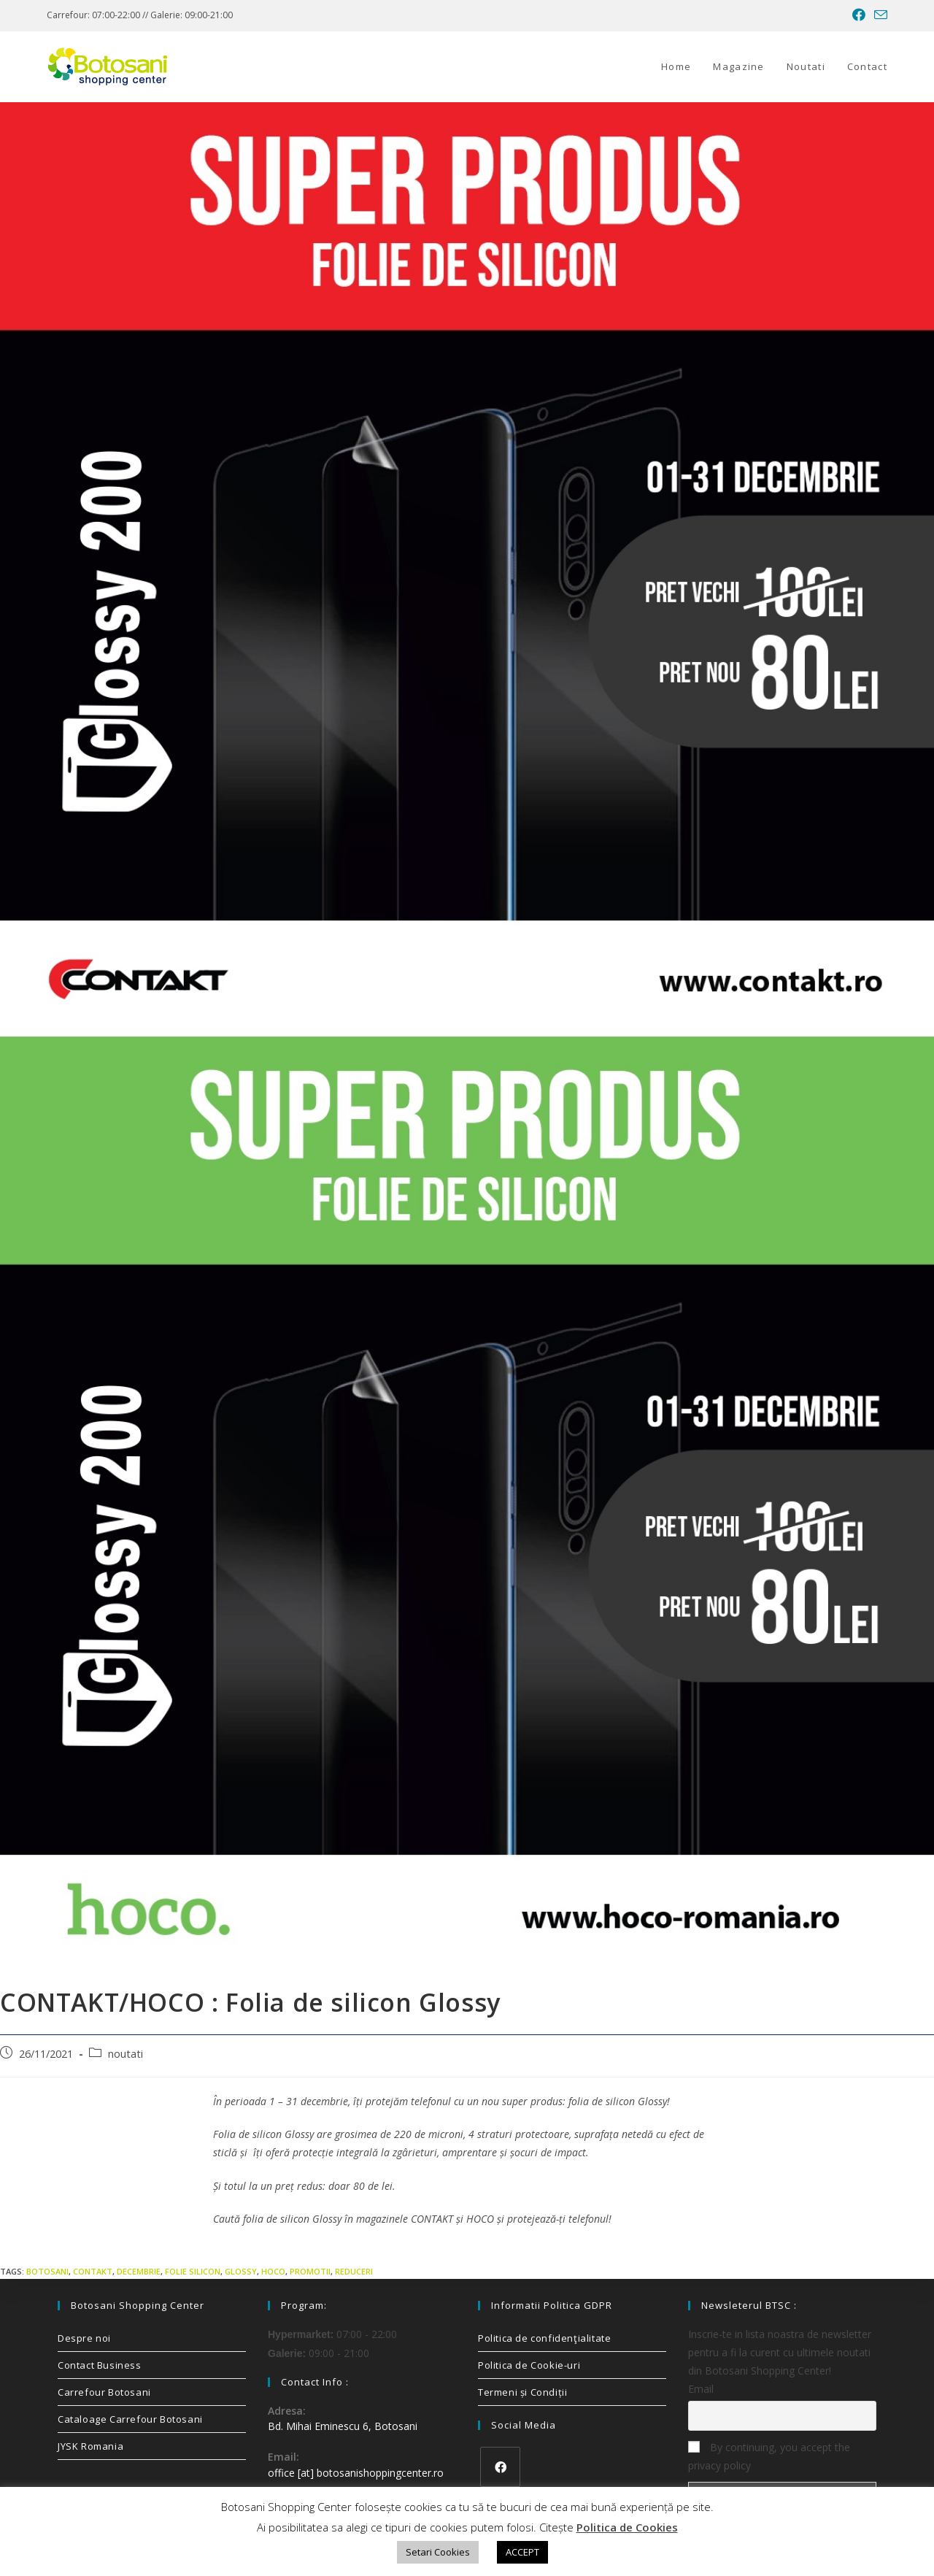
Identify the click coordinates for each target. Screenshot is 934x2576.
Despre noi (84, 2338)
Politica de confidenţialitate (544, 2338)
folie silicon (192, 2271)
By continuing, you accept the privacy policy (769, 2456)
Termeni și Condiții (522, 2392)
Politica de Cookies (627, 2527)
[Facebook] (500, 2467)
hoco (273, 2271)
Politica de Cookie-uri (529, 2365)
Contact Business (100, 2365)
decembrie (139, 2271)
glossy (241, 2271)
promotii (310, 2271)
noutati (125, 2054)
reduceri (354, 2271)
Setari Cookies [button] (438, 2551)
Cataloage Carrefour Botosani (130, 2419)
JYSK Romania (90, 2446)
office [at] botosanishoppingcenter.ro (356, 2473)
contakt (92, 2271)
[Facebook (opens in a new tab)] (859, 15)
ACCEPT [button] (522, 2551)
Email (701, 2389)
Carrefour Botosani (104, 2392)
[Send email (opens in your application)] (878, 15)
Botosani (47, 2271)
